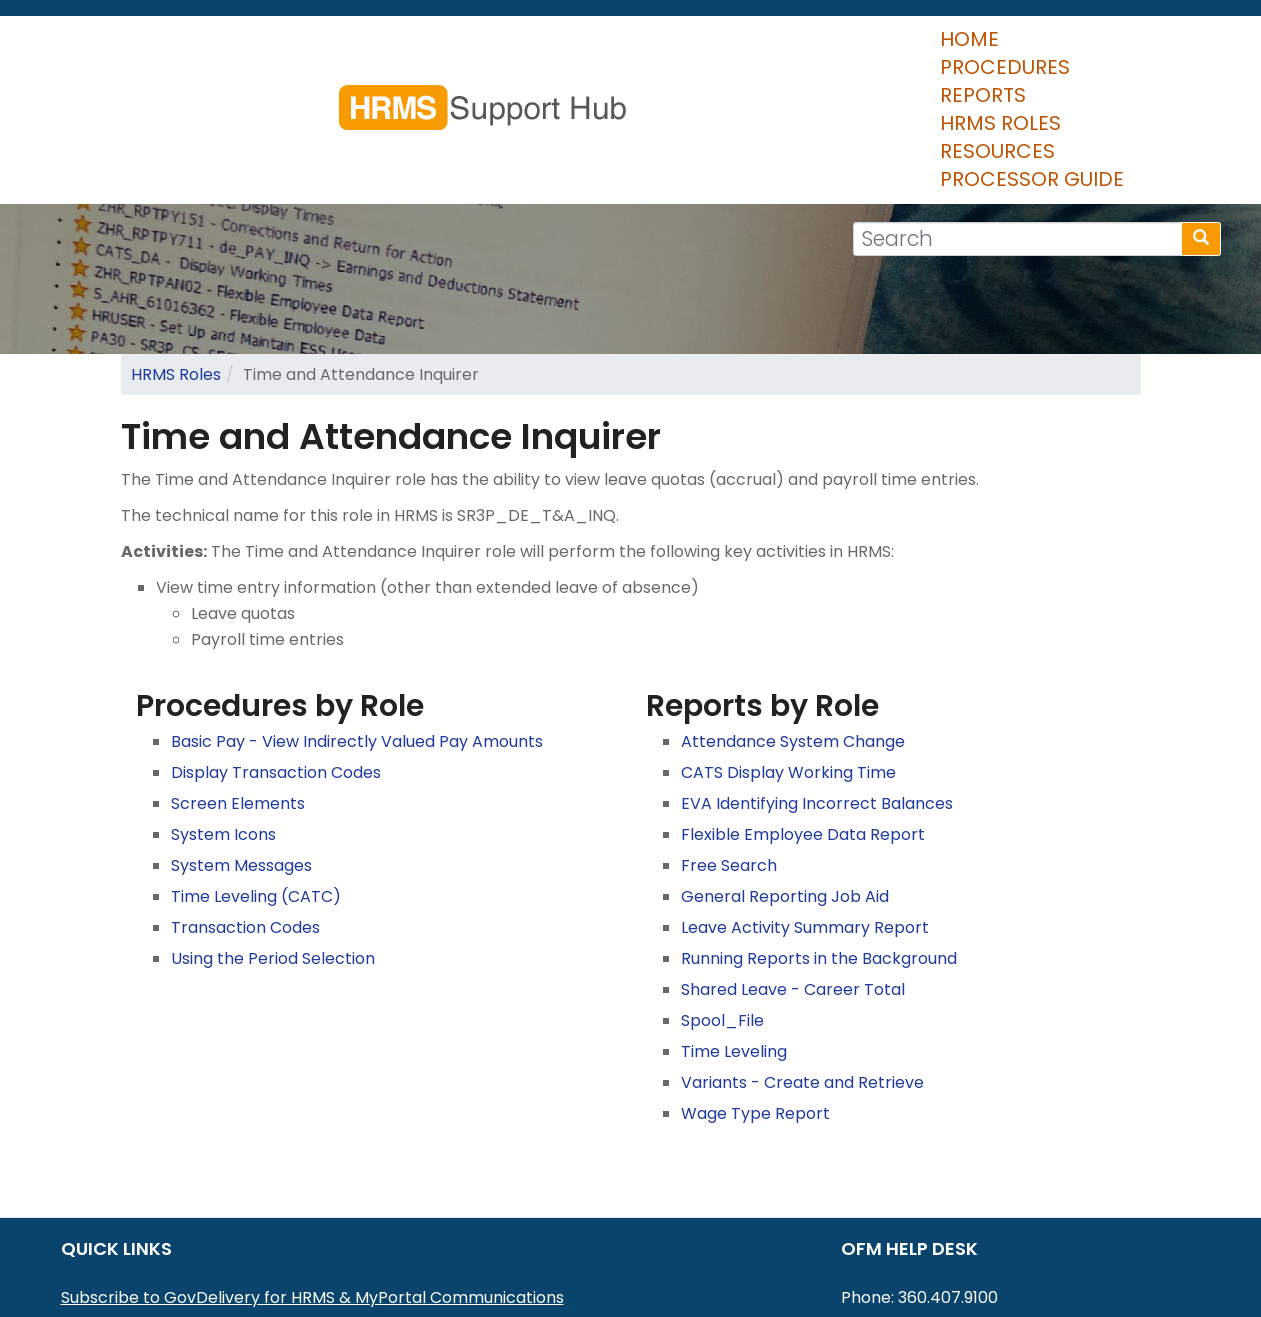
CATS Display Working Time (788, 654)
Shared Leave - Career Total (793, 871)
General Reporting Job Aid (785, 778)
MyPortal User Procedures (164, 1205)
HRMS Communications (152, 1231)
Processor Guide (1106, 50)
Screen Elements (238, 685)
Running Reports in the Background (819, 840)
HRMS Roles (786, 50)
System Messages (241, 747)
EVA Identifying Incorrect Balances (817, 685)
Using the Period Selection (273, 840)
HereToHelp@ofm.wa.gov (990, 1205)
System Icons (223, 716)
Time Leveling (734, 933)
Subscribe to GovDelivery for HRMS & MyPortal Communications (312, 1179)
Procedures (523, 50)
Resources (930, 50)
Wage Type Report (755, 995)
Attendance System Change (793, 623)
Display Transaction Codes (276, 654)
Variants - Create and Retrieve (802, 964)
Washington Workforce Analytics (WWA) (221, 1283)
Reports (657, 50)
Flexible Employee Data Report (803, 716)
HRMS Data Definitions (147, 1257)
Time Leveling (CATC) (256, 778)
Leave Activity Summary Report (805, 809)
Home (402, 50)
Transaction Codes (245, 809)
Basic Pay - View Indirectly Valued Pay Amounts (357, 623)
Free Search (729, 747)
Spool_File (722, 902)
